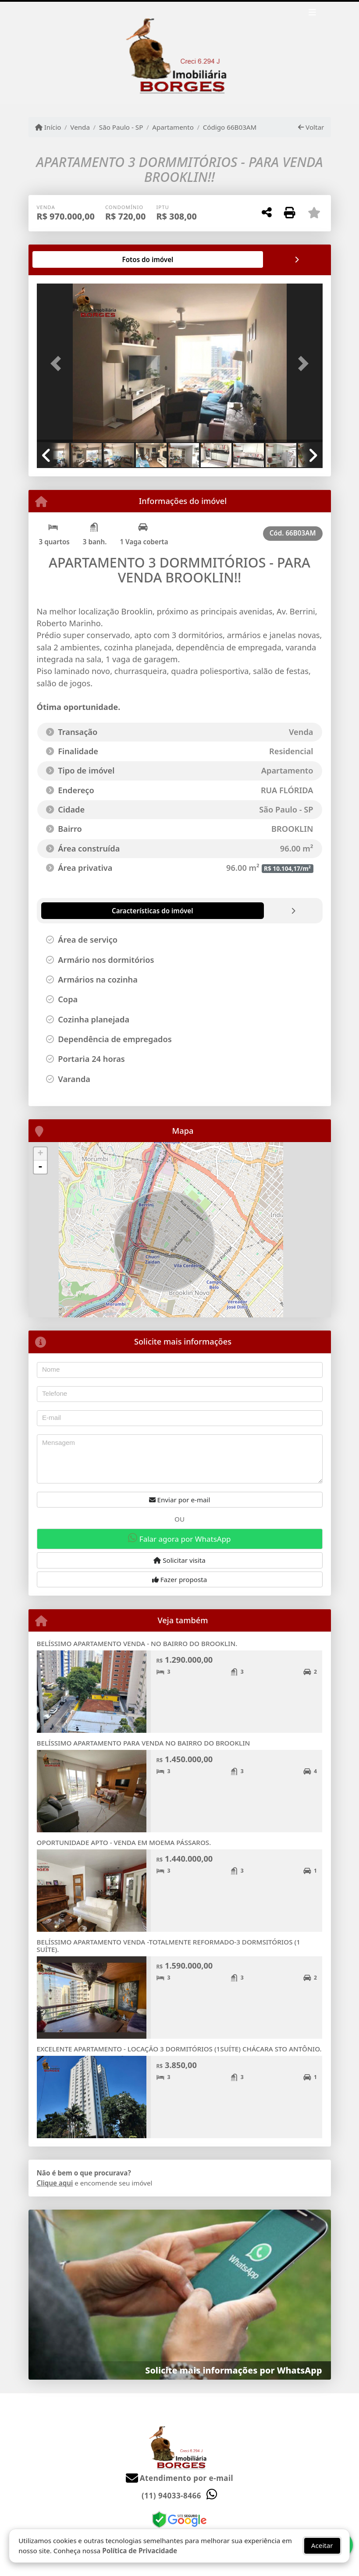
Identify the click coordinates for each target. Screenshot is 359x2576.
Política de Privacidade (140, 2550)
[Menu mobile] (179, 53)
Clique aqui (55, 2183)
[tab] (64, 259)
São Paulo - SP (121, 127)
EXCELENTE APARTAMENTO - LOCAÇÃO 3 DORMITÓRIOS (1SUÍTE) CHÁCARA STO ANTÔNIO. (179, 2048)
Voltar (311, 127)
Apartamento (173, 127)
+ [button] (40, 1153)
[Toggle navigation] (312, 13)
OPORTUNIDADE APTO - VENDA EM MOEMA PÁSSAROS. (124, 1842)
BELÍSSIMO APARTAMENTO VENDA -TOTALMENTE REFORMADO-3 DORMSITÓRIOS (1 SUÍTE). (168, 1945)
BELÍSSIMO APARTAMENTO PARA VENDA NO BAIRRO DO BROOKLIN (143, 1743)
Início (48, 127)
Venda (80, 127)
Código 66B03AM (230, 127)
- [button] (40, 1167)
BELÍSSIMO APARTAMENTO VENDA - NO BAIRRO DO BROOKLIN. (137, 1643)
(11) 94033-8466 (171, 2496)
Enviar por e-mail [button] (179, 1499)
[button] (58, 364)
